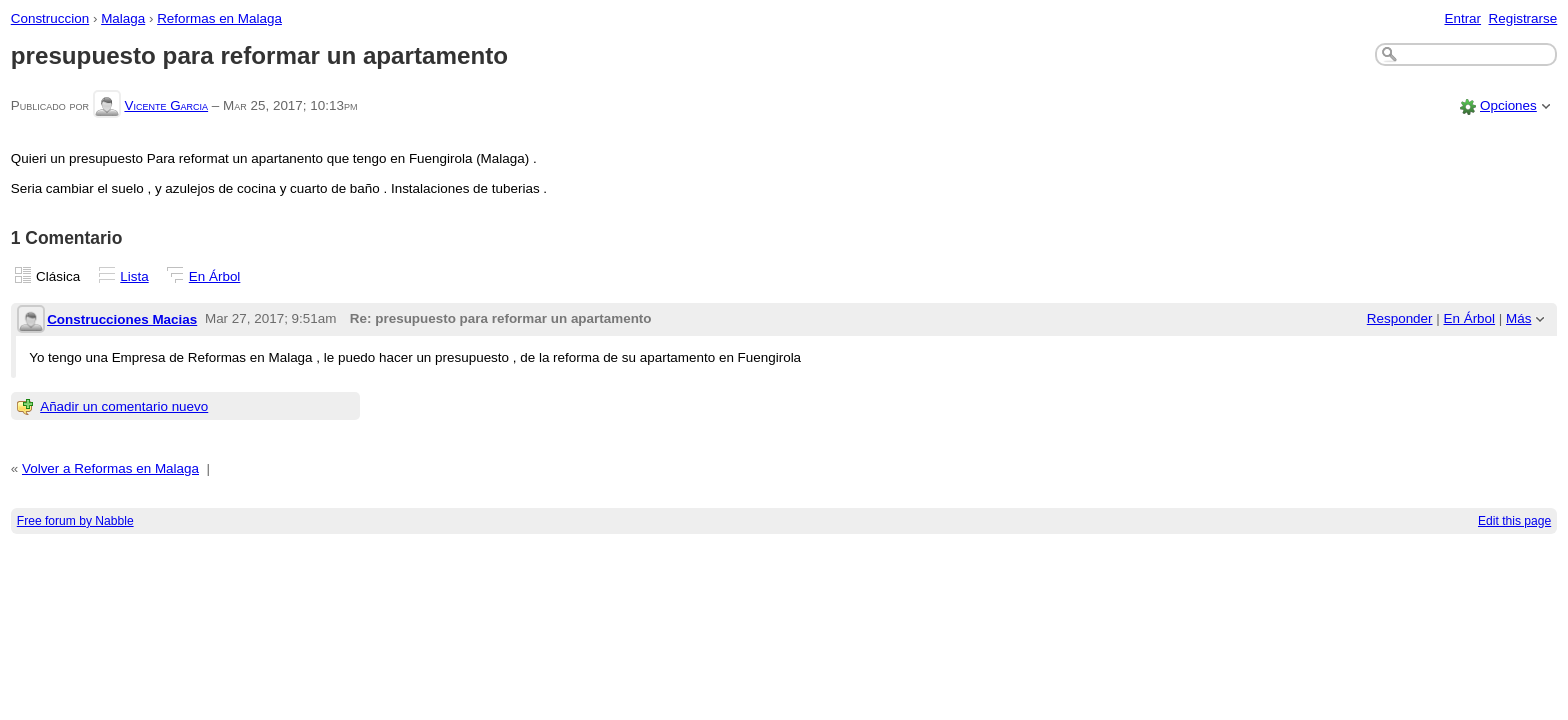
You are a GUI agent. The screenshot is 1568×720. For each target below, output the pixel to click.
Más (1518, 318)
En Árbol (215, 276)
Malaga (123, 18)
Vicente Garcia (166, 105)
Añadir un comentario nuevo (124, 406)
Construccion (50, 18)
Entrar (1462, 18)
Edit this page (1514, 521)
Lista (134, 276)
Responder (1400, 318)
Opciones (1508, 105)
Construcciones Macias (122, 319)
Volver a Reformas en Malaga (110, 468)
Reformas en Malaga (219, 18)
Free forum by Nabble (75, 521)
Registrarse (1523, 18)
